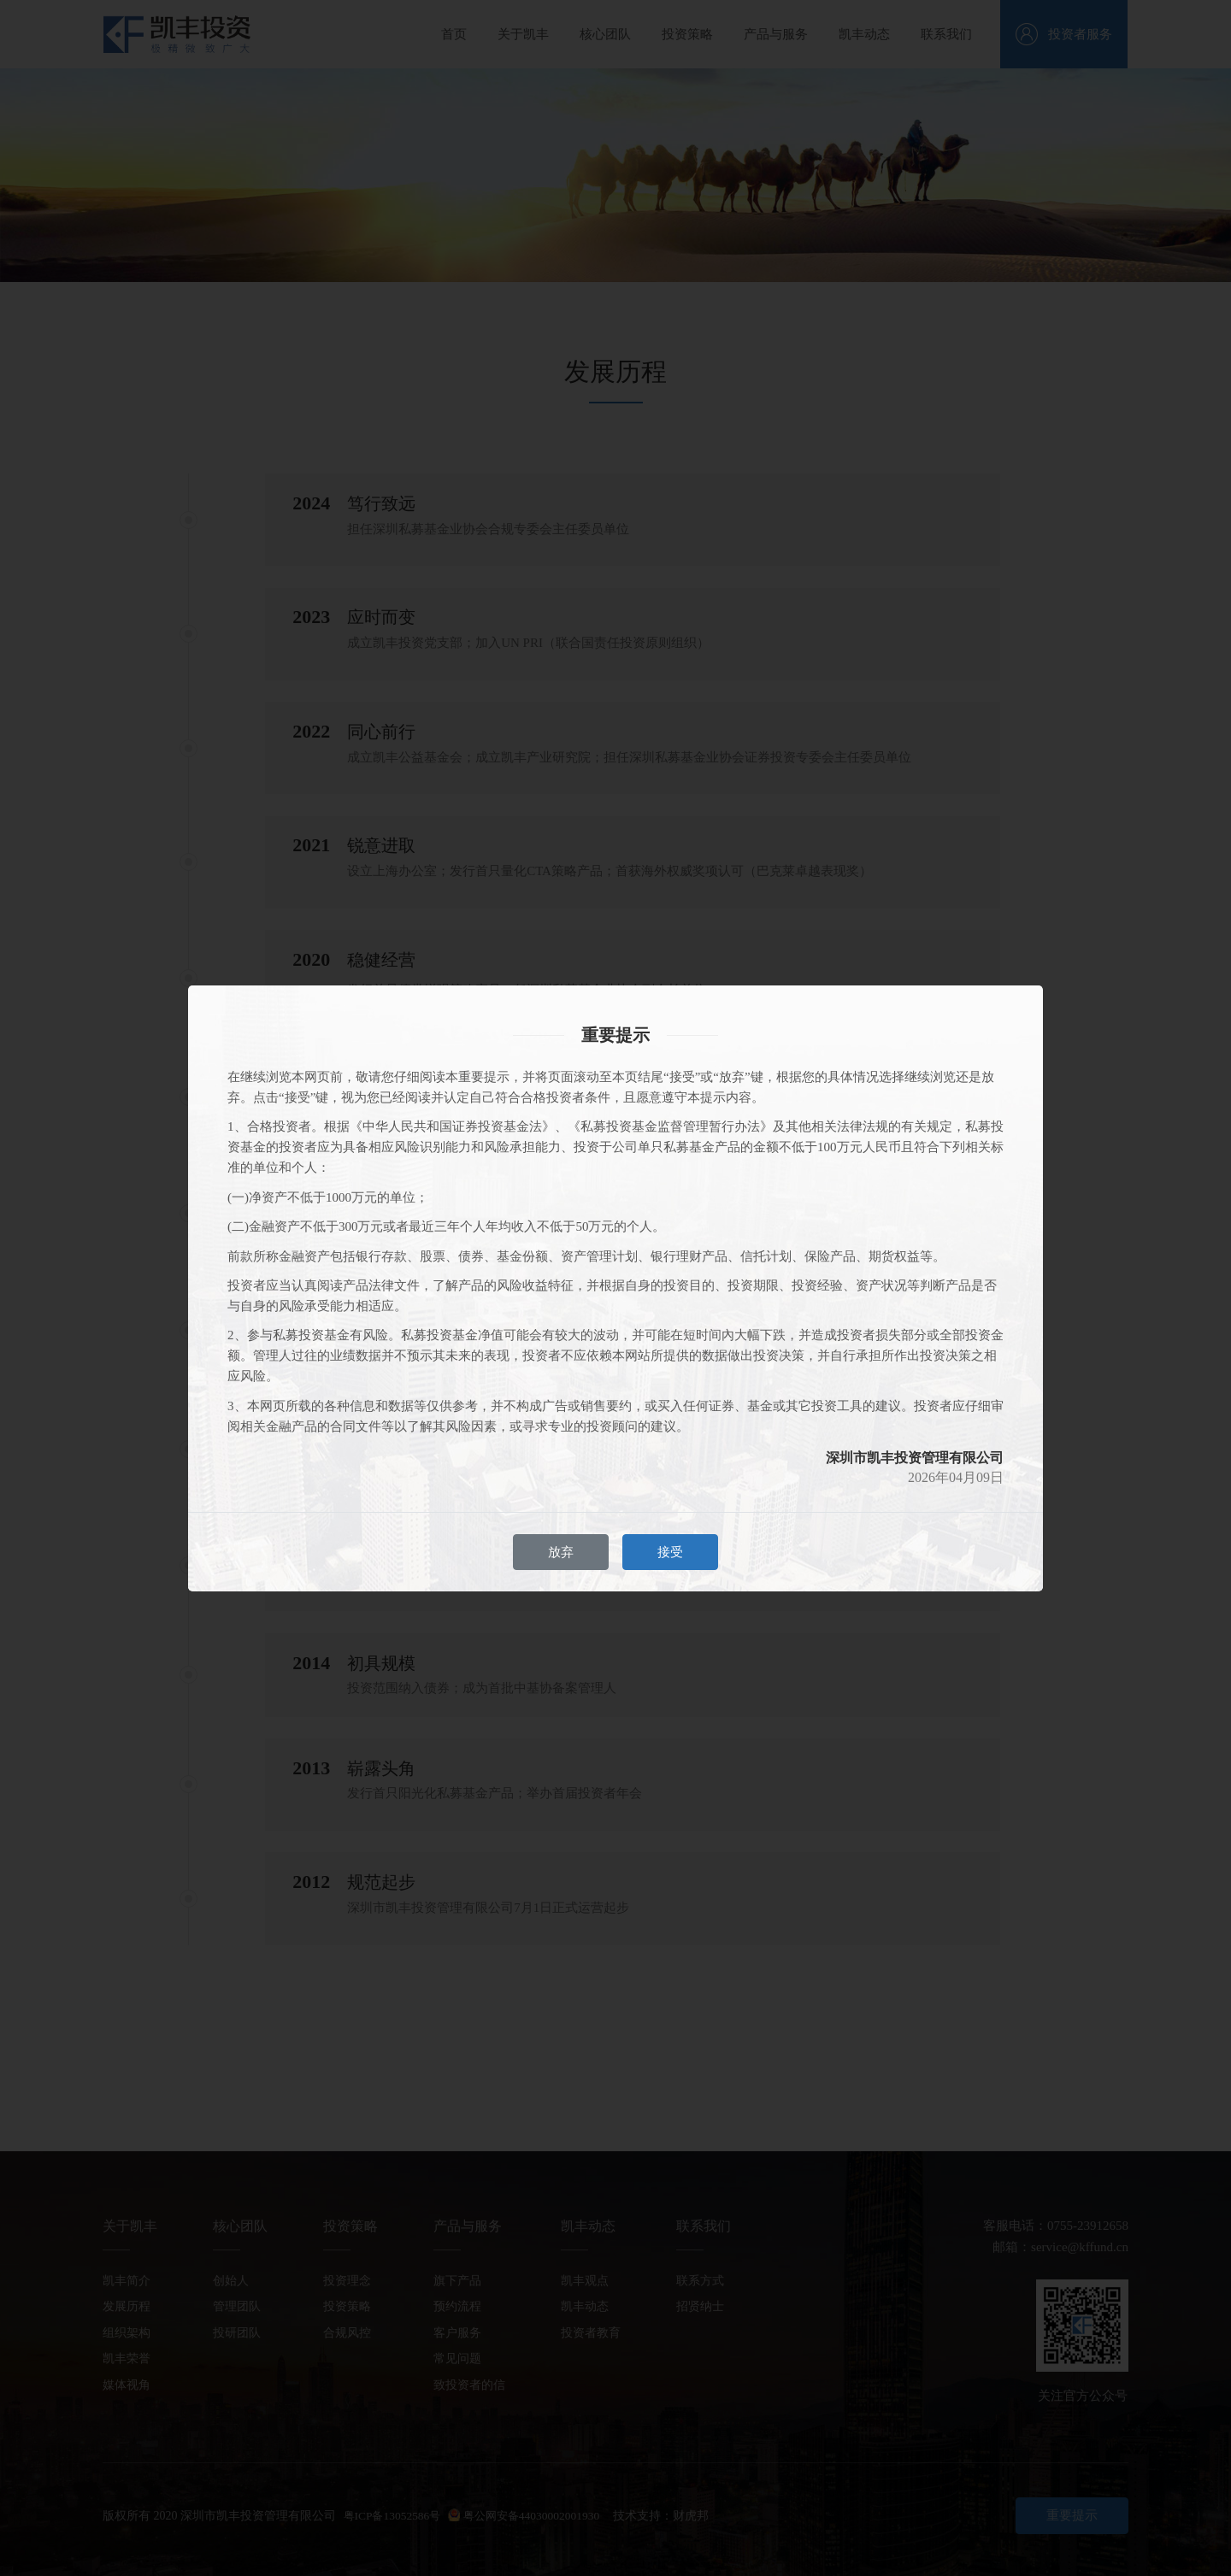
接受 (670, 1552)
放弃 (561, 1552)
